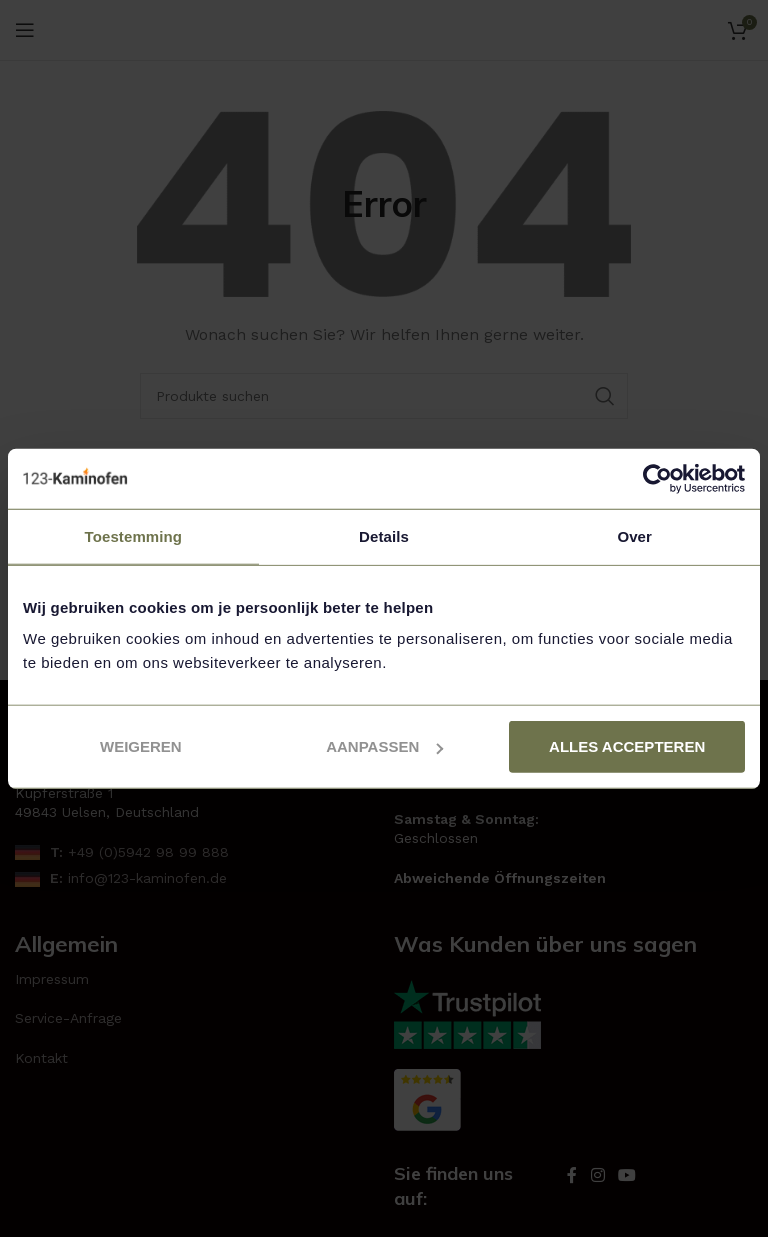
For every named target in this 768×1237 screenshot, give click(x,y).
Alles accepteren (627, 746)
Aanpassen (384, 746)
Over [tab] (634, 535)
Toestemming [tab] (134, 535)
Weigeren (141, 746)
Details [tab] (384, 535)
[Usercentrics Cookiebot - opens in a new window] (657, 478)
